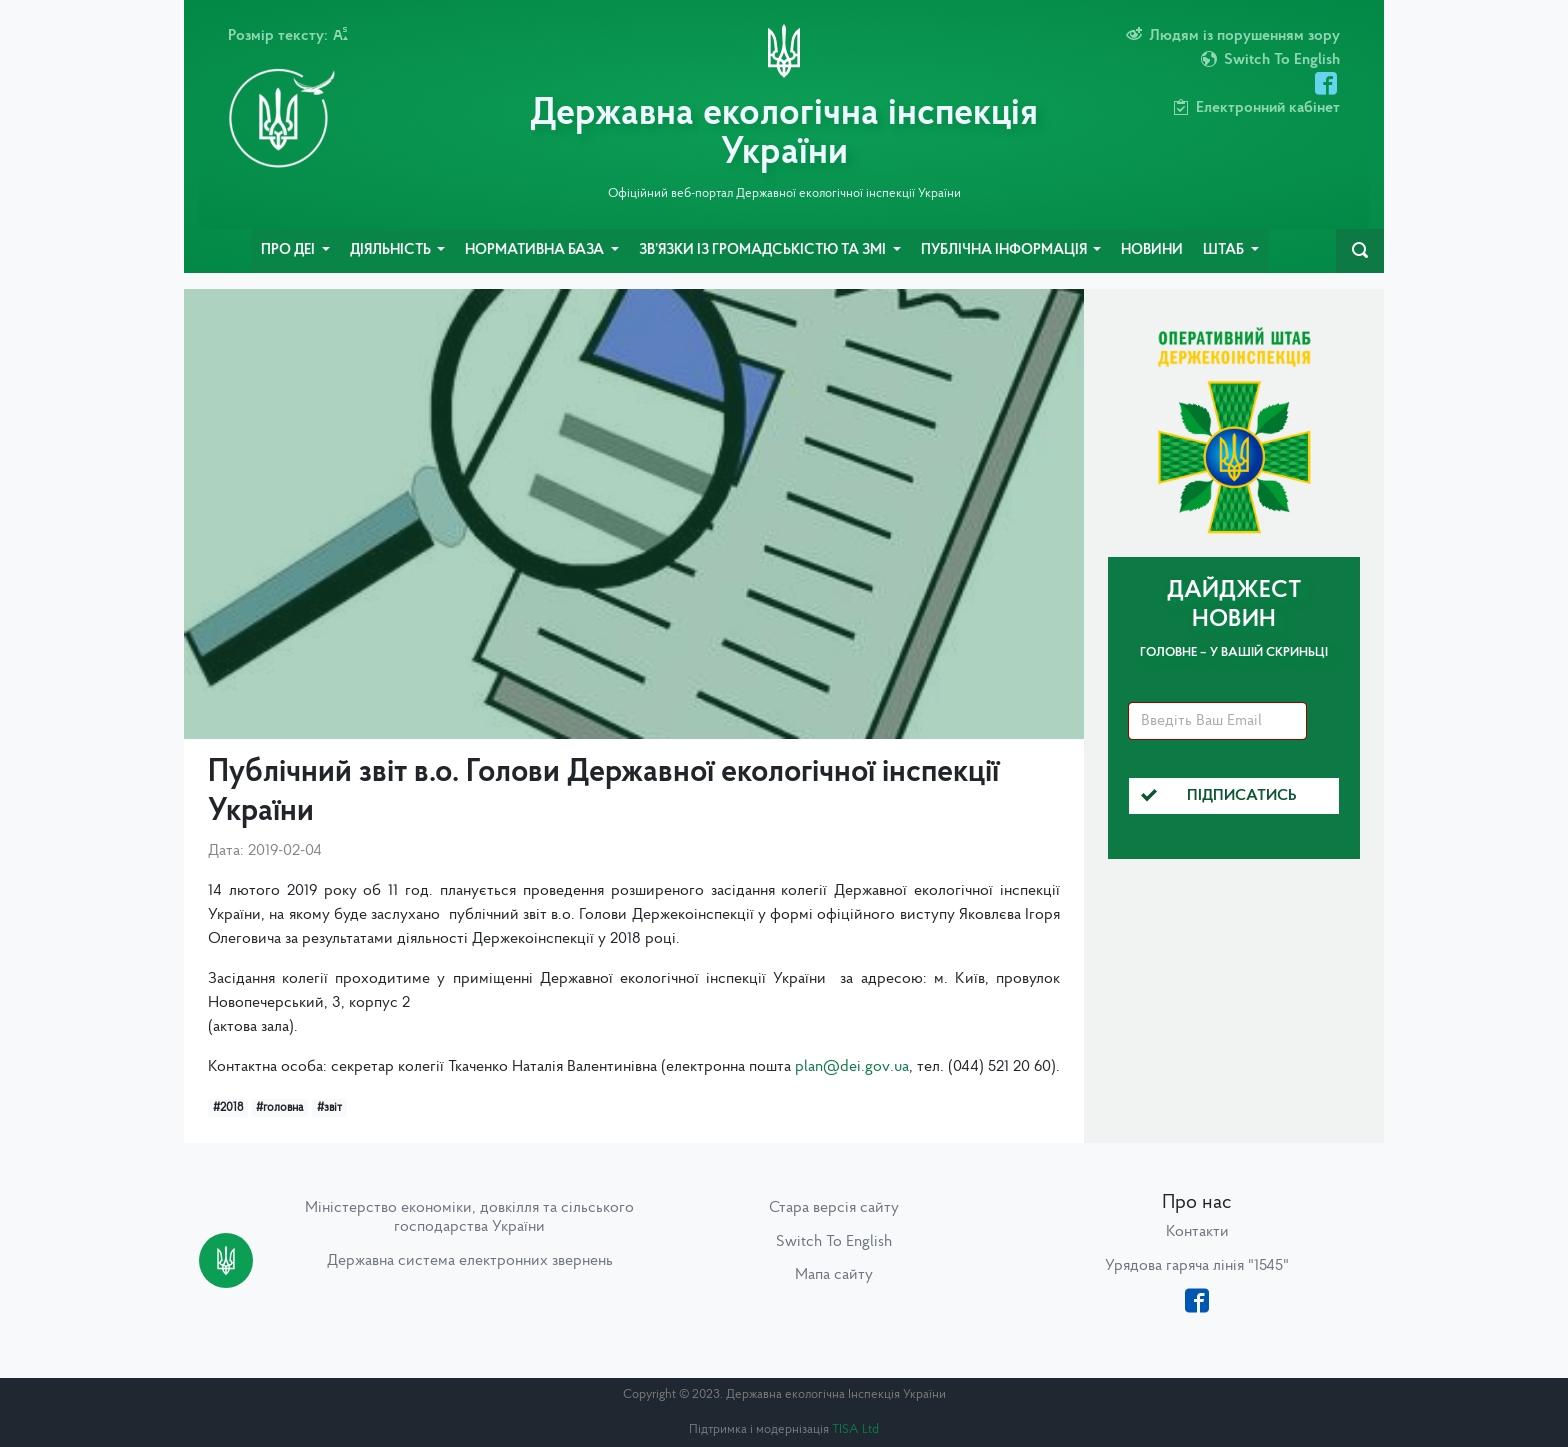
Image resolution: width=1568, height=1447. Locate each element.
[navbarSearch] (1360, 251)
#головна (279, 1108)
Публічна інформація (1005, 250)
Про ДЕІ (289, 250)
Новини (1152, 250)
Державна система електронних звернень (470, 1261)
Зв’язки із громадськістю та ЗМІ (764, 250)
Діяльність (392, 250)
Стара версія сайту (834, 1208)
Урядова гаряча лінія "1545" (1197, 1266)
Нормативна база (536, 250)
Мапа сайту (834, 1275)
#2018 (228, 1108)
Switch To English (834, 1242)
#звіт (329, 1108)
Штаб (1225, 250)
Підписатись (1219, 796)
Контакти (1197, 1232)
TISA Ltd (855, 1429)
